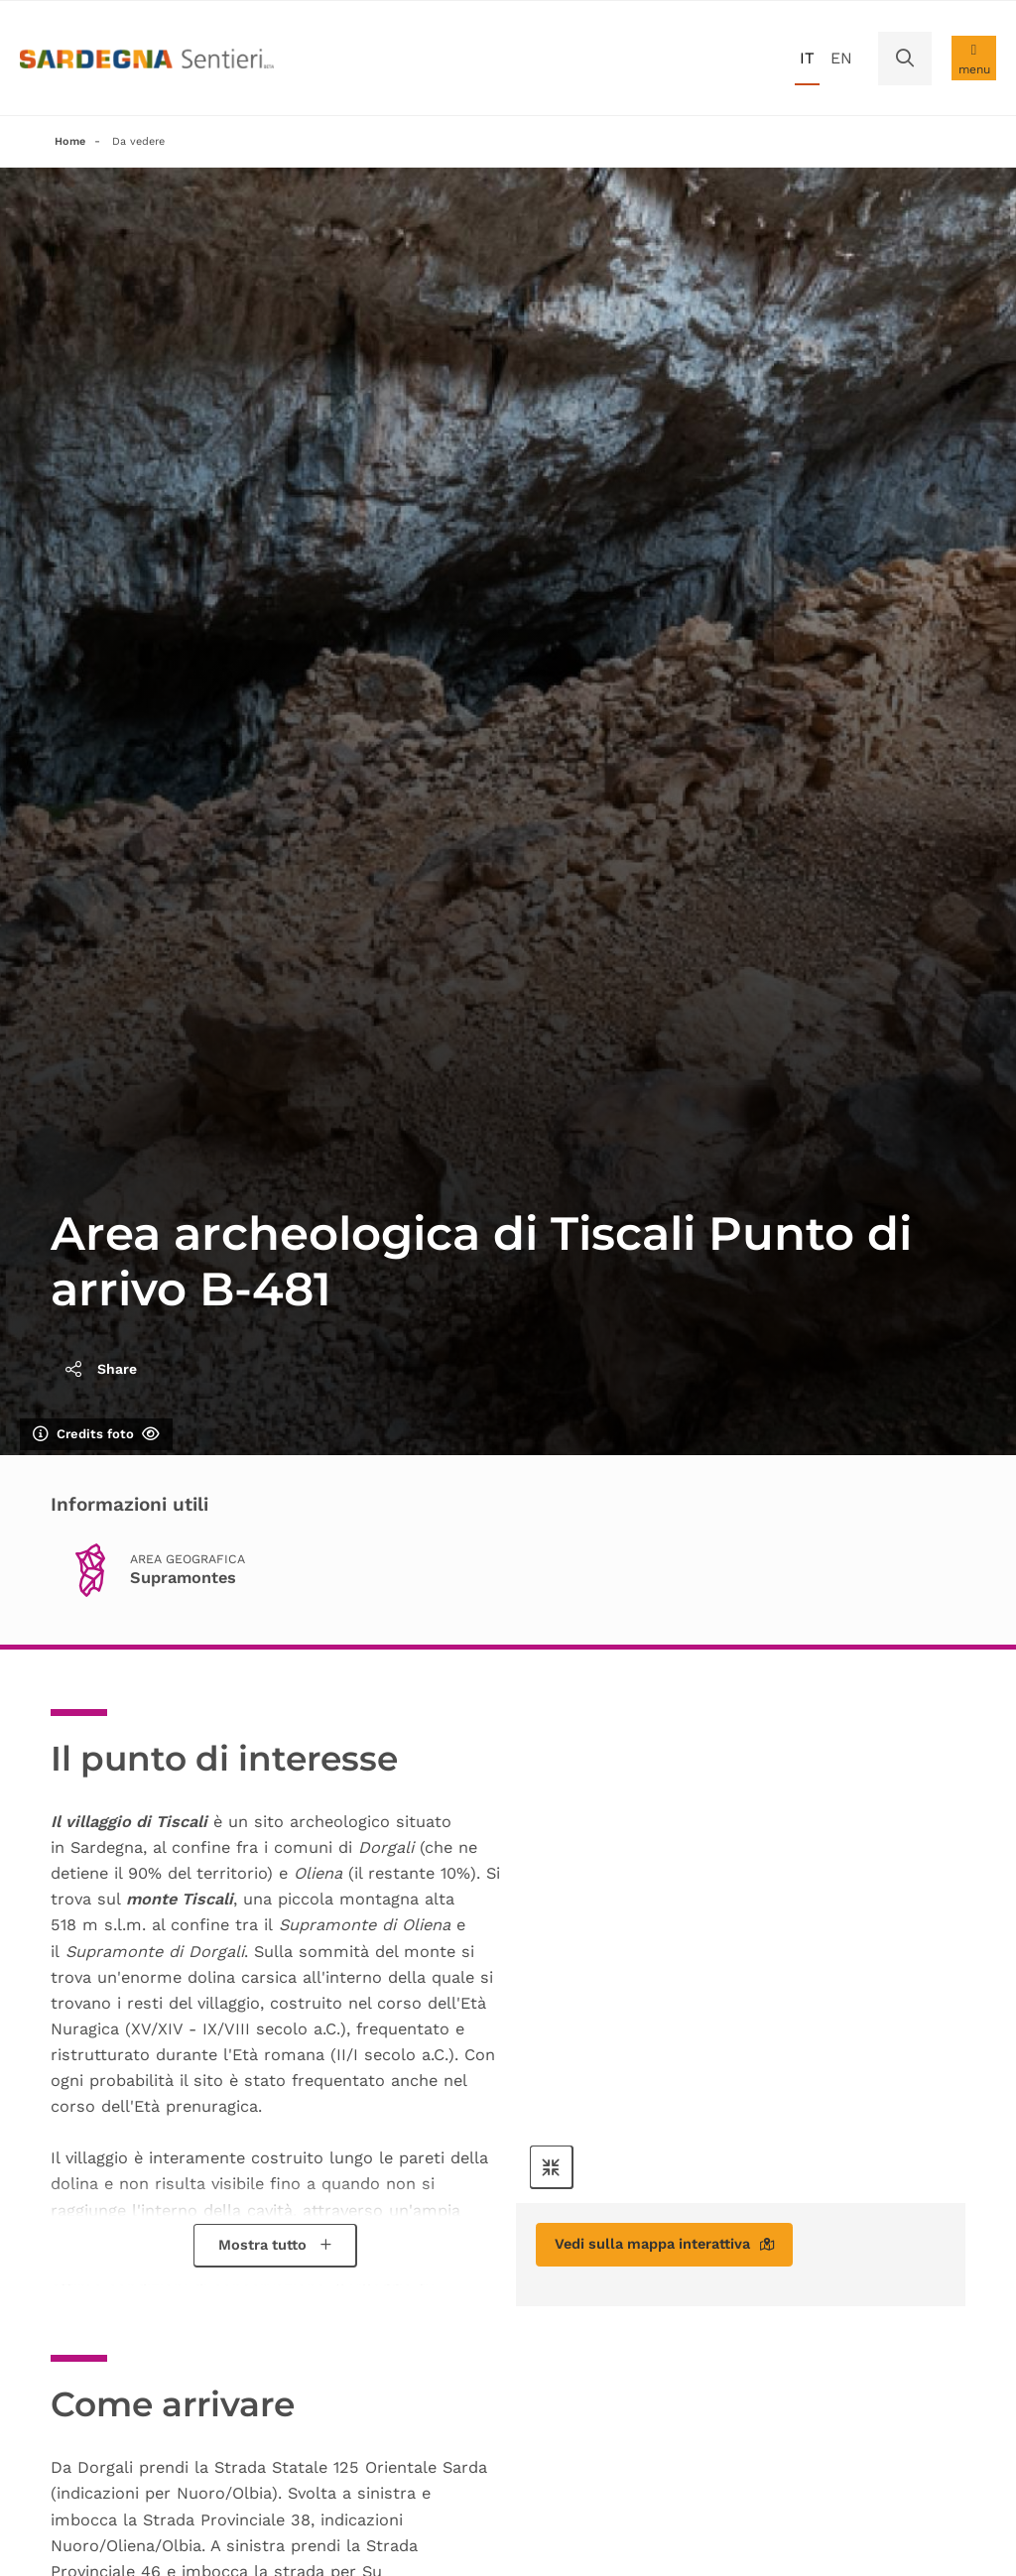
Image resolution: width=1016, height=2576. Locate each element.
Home (71, 142)
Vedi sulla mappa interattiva (680, 2249)
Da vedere (146, 142)
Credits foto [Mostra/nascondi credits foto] (96, 1436)
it (807, 58)
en (841, 58)
